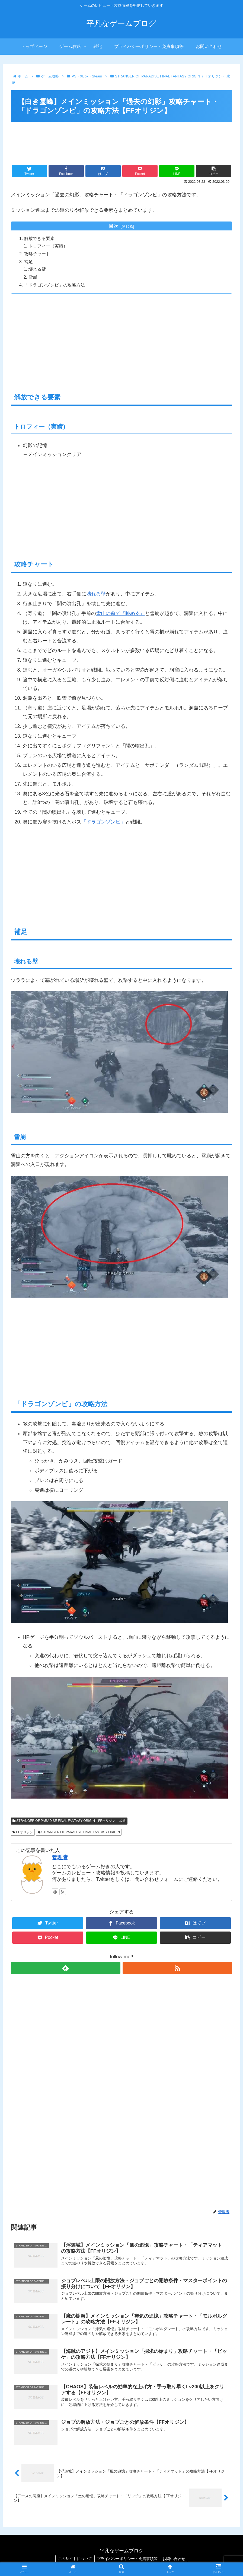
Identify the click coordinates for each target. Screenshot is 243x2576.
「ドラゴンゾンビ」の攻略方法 (54, 286)
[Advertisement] (121, 139)
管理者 (60, 1859)
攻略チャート (37, 254)
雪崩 (33, 278)
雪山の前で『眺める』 (120, 614)
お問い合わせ (174, 2561)
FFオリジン (22, 1833)
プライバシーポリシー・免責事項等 (127, 2561)
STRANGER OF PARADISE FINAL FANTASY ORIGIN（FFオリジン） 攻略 (69, 1822)
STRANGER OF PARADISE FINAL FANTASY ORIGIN (79, 1833)
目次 (114, 226)
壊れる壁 (37, 270)
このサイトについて (74, 2561)
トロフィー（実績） (48, 246)
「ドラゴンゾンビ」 (103, 823)
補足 (28, 262)
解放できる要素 (39, 238)
